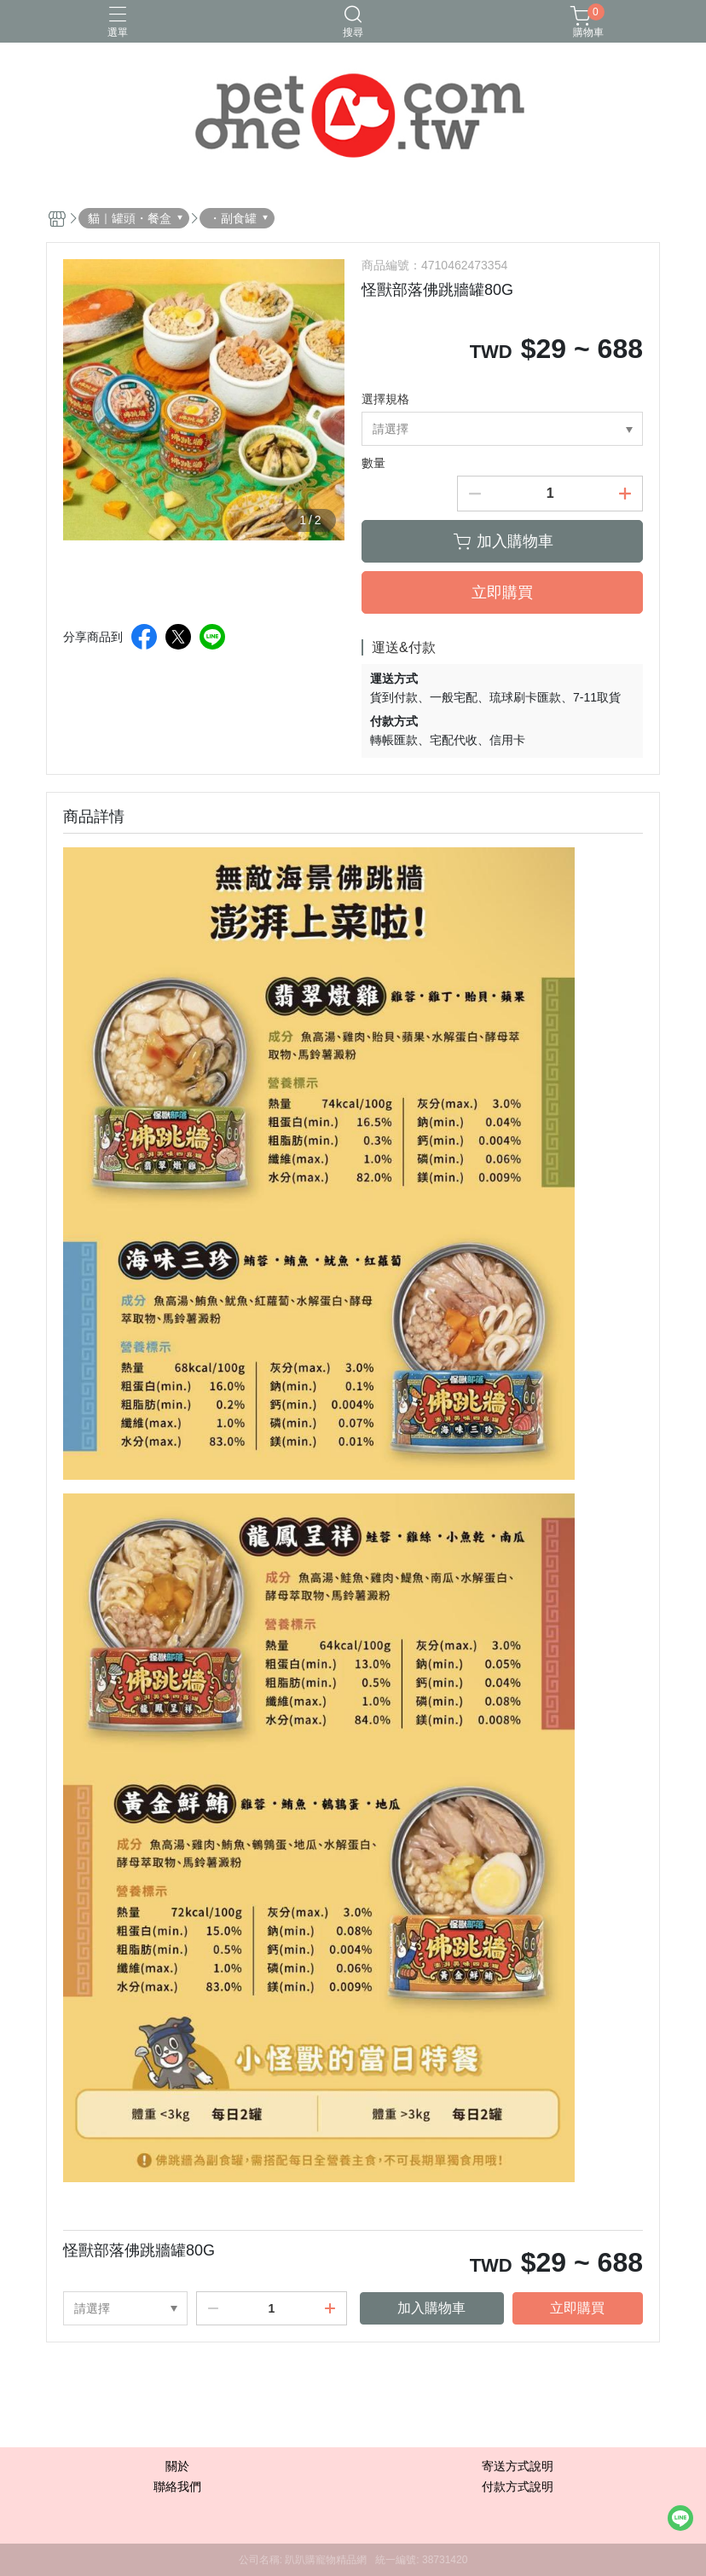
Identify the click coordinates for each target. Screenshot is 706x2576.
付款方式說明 (517, 2486)
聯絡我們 (177, 2486)
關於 (177, 2466)
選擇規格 (385, 399)
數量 (373, 463)
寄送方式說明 (517, 2466)
